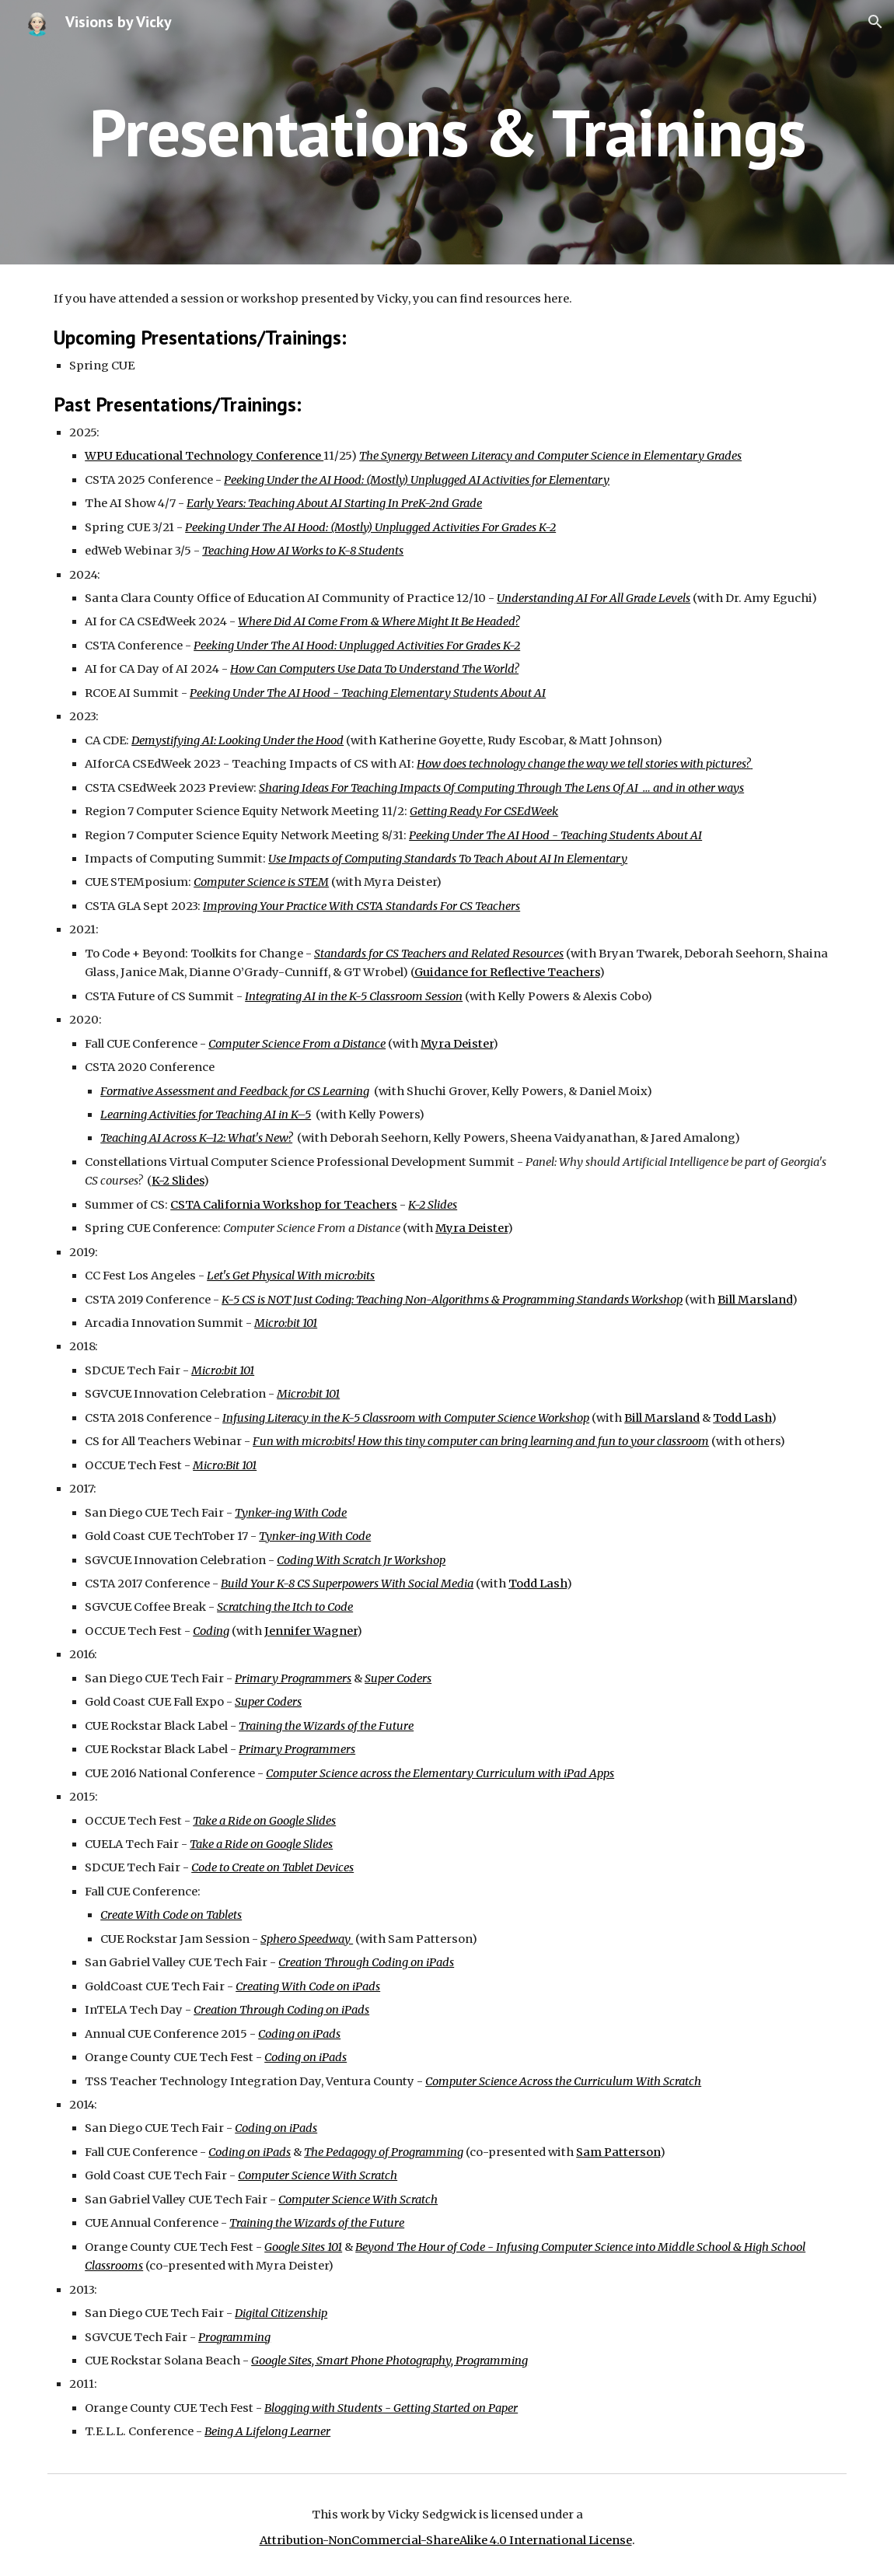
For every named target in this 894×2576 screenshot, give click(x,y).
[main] (447, 132)
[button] (875, 21)
